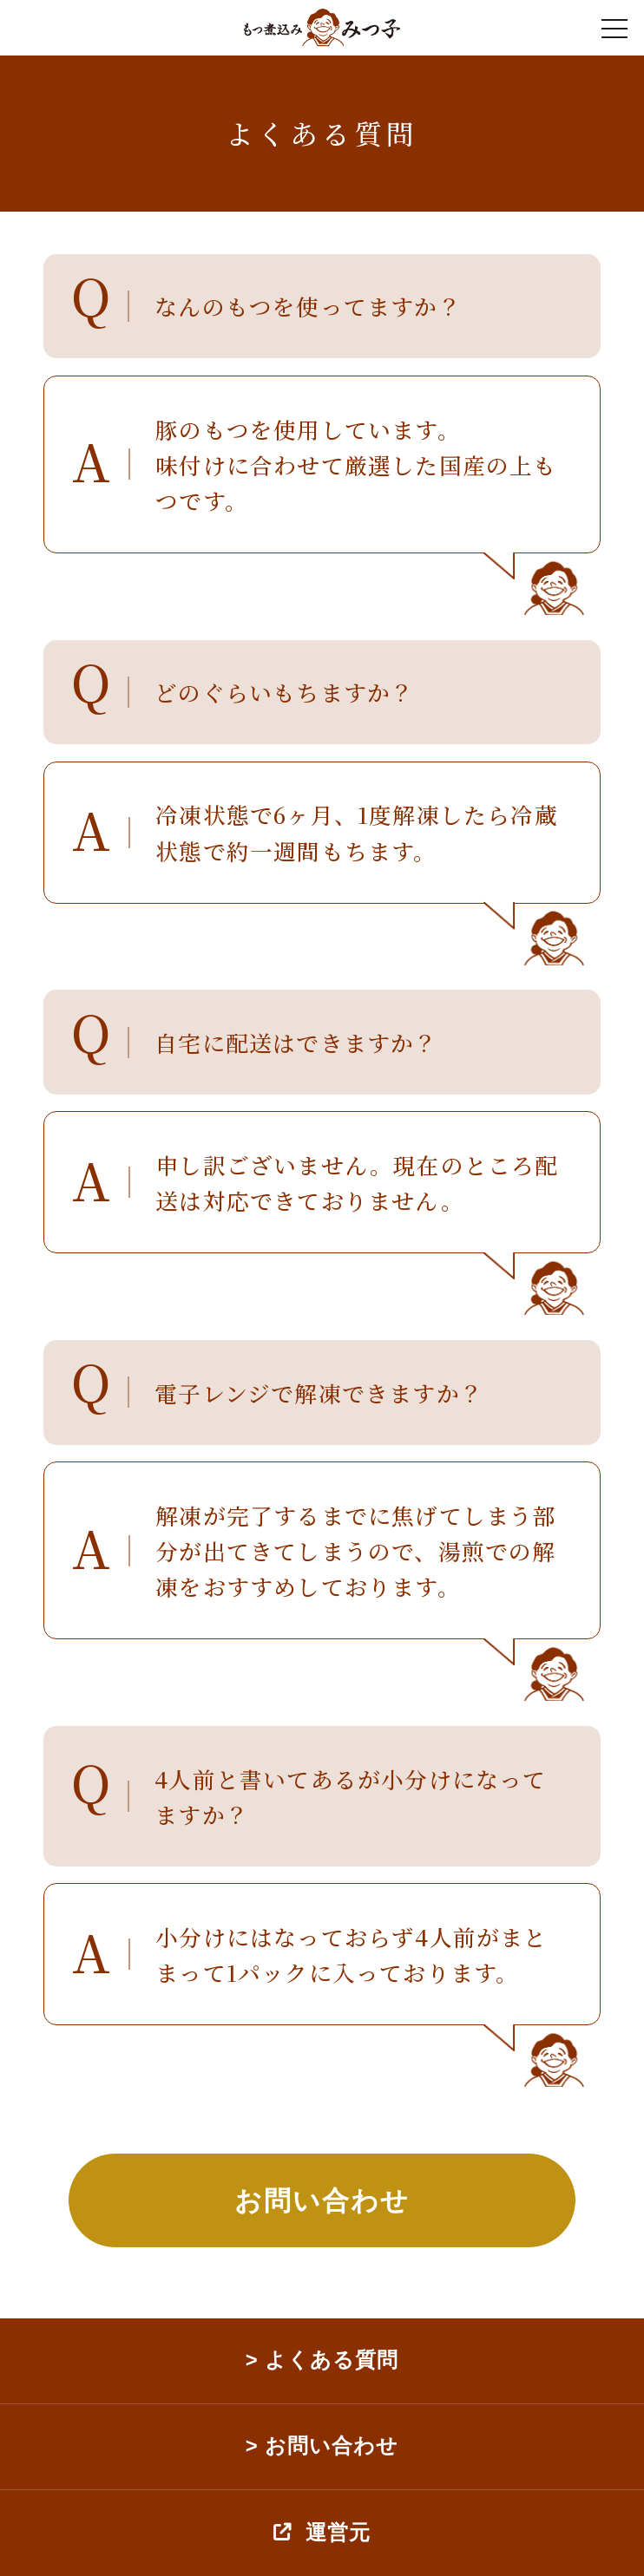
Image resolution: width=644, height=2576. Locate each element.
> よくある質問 (322, 2361)
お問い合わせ (322, 2200)
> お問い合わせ (322, 2446)
